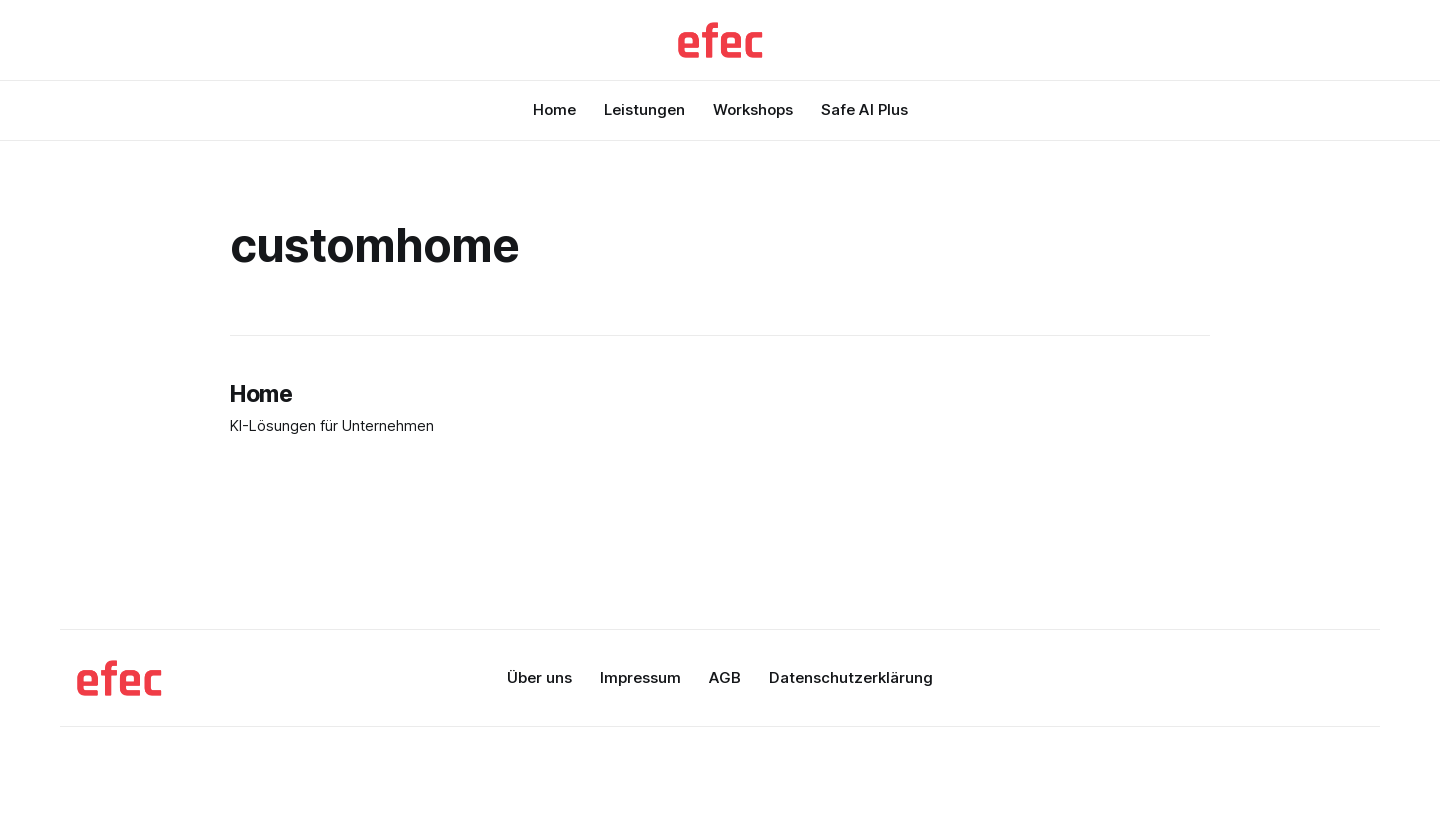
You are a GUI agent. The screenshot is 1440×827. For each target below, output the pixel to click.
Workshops (753, 109)
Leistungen (644, 109)
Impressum (640, 677)
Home (554, 109)
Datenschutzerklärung (851, 677)
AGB (725, 677)
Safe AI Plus (864, 109)
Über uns (539, 677)
